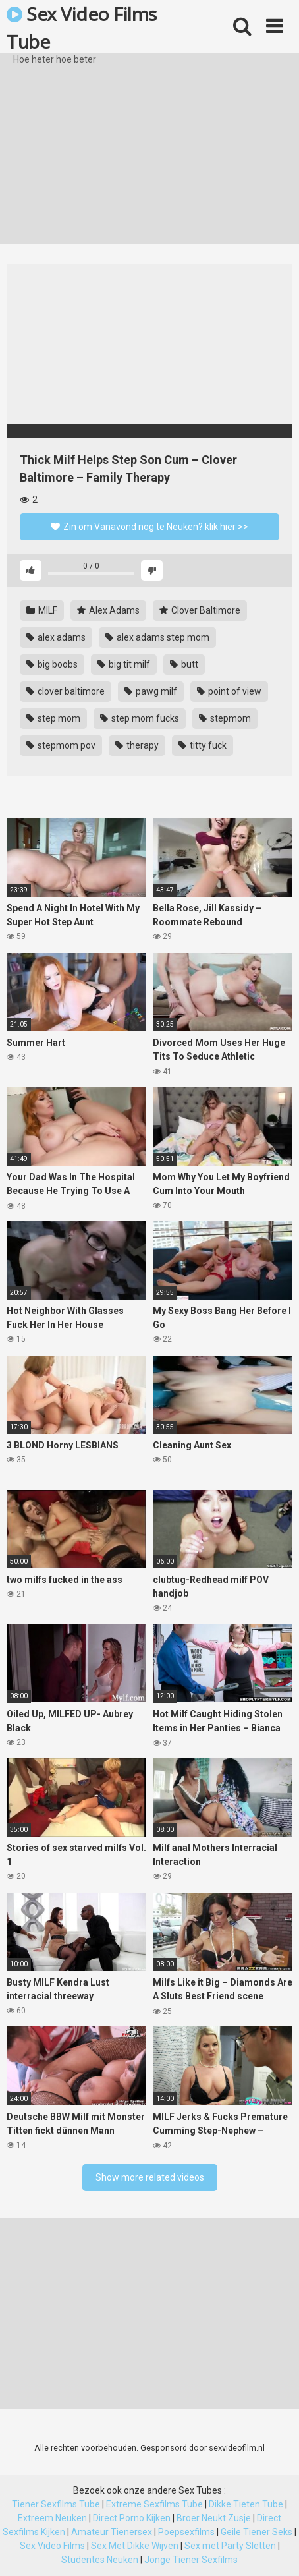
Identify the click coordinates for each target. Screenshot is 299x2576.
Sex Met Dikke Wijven (134, 2545)
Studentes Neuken (99, 2559)
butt (184, 664)
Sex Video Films (52, 2545)
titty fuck (202, 745)
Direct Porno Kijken (132, 2518)
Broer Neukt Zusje (214, 2518)
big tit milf (123, 664)
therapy (137, 745)
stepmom (225, 718)
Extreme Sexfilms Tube (154, 2504)
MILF (41, 610)
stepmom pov (60, 745)
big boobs (52, 664)
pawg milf (150, 691)
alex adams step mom (157, 637)
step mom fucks (139, 718)
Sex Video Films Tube (82, 27)
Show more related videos (149, 2177)
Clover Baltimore (199, 610)
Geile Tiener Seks (256, 2532)
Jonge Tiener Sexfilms (191, 2559)
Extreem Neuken (52, 2518)
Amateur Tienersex (111, 2532)
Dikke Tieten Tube (246, 2504)
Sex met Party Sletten (230, 2545)
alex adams (56, 637)
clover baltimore (65, 691)
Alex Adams (108, 610)
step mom (53, 718)
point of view (229, 691)
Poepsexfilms (186, 2532)
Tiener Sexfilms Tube (56, 2504)
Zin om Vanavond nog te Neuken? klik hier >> (149, 526)
